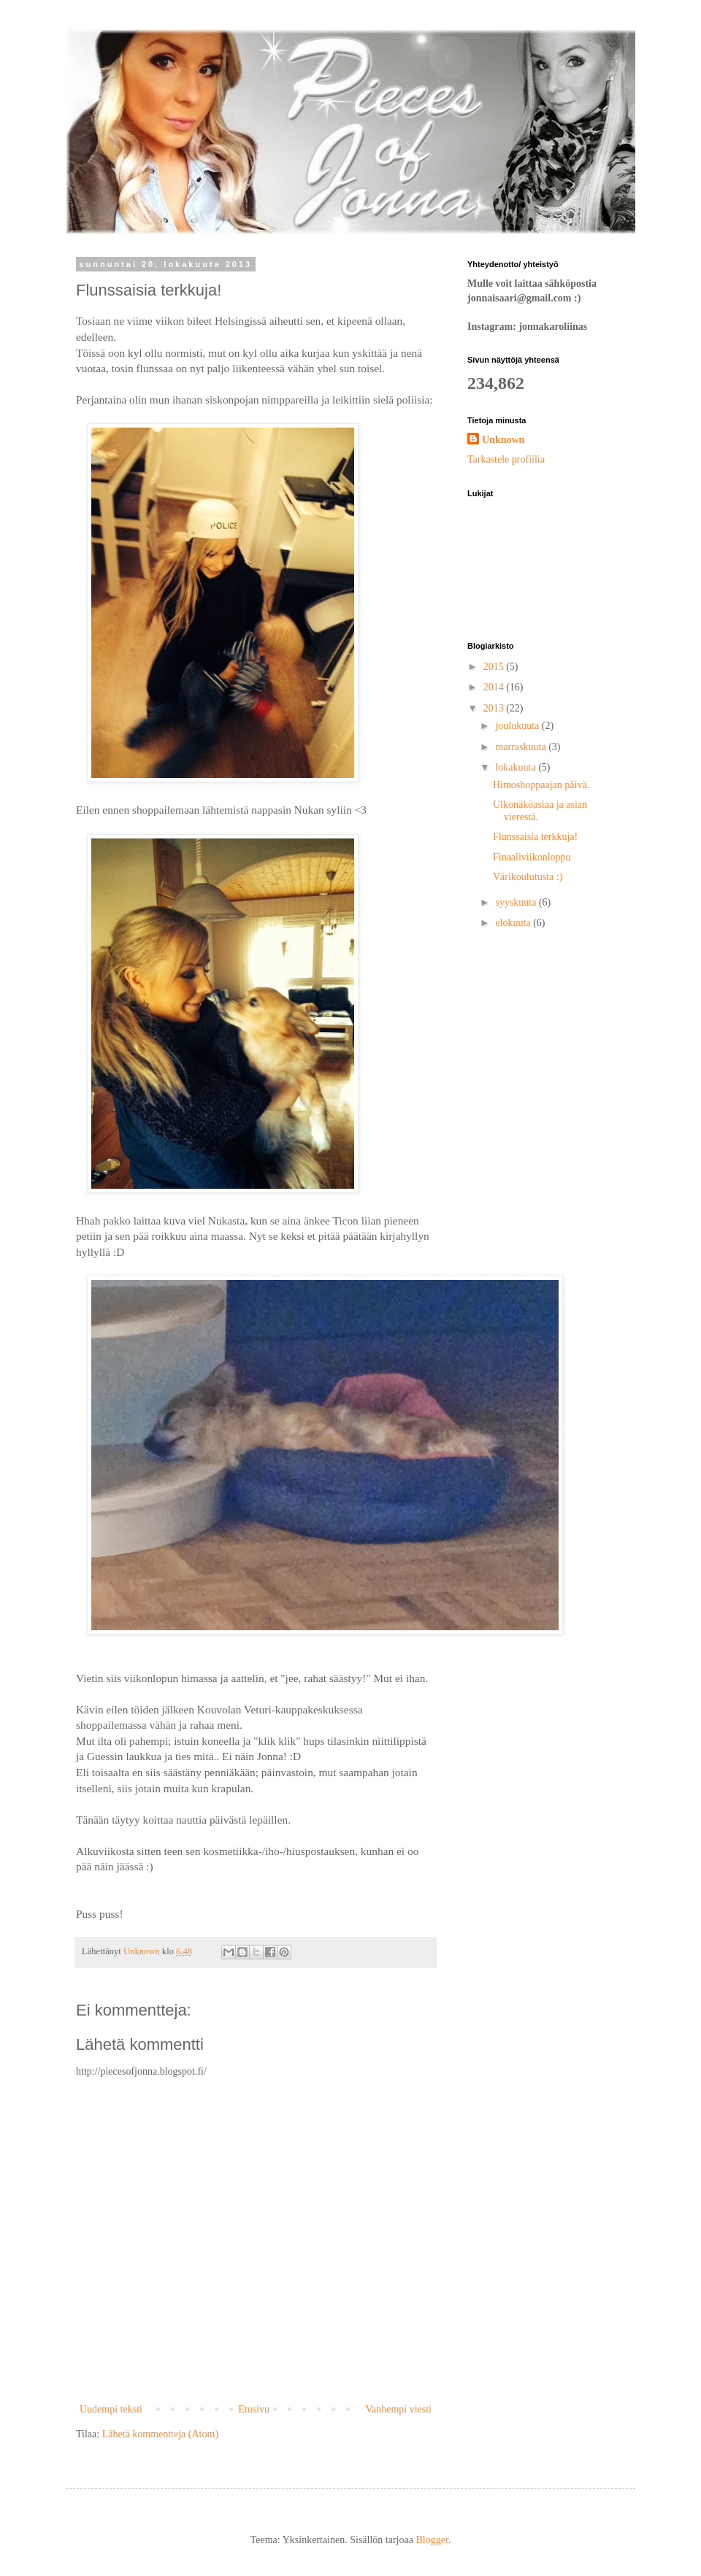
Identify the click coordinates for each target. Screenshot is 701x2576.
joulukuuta (518, 725)
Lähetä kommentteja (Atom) (160, 2434)
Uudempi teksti (111, 2409)
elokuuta (514, 922)
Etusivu (253, 2409)
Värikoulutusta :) (527, 876)
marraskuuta (521, 746)
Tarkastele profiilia (506, 459)
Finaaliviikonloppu (532, 857)
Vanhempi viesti (398, 2409)
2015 (495, 666)
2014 (495, 687)
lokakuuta (516, 767)
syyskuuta (517, 902)
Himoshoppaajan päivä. (541, 784)
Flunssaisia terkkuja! (535, 836)
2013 (495, 708)
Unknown (503, 439)
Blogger (431, 2539)
